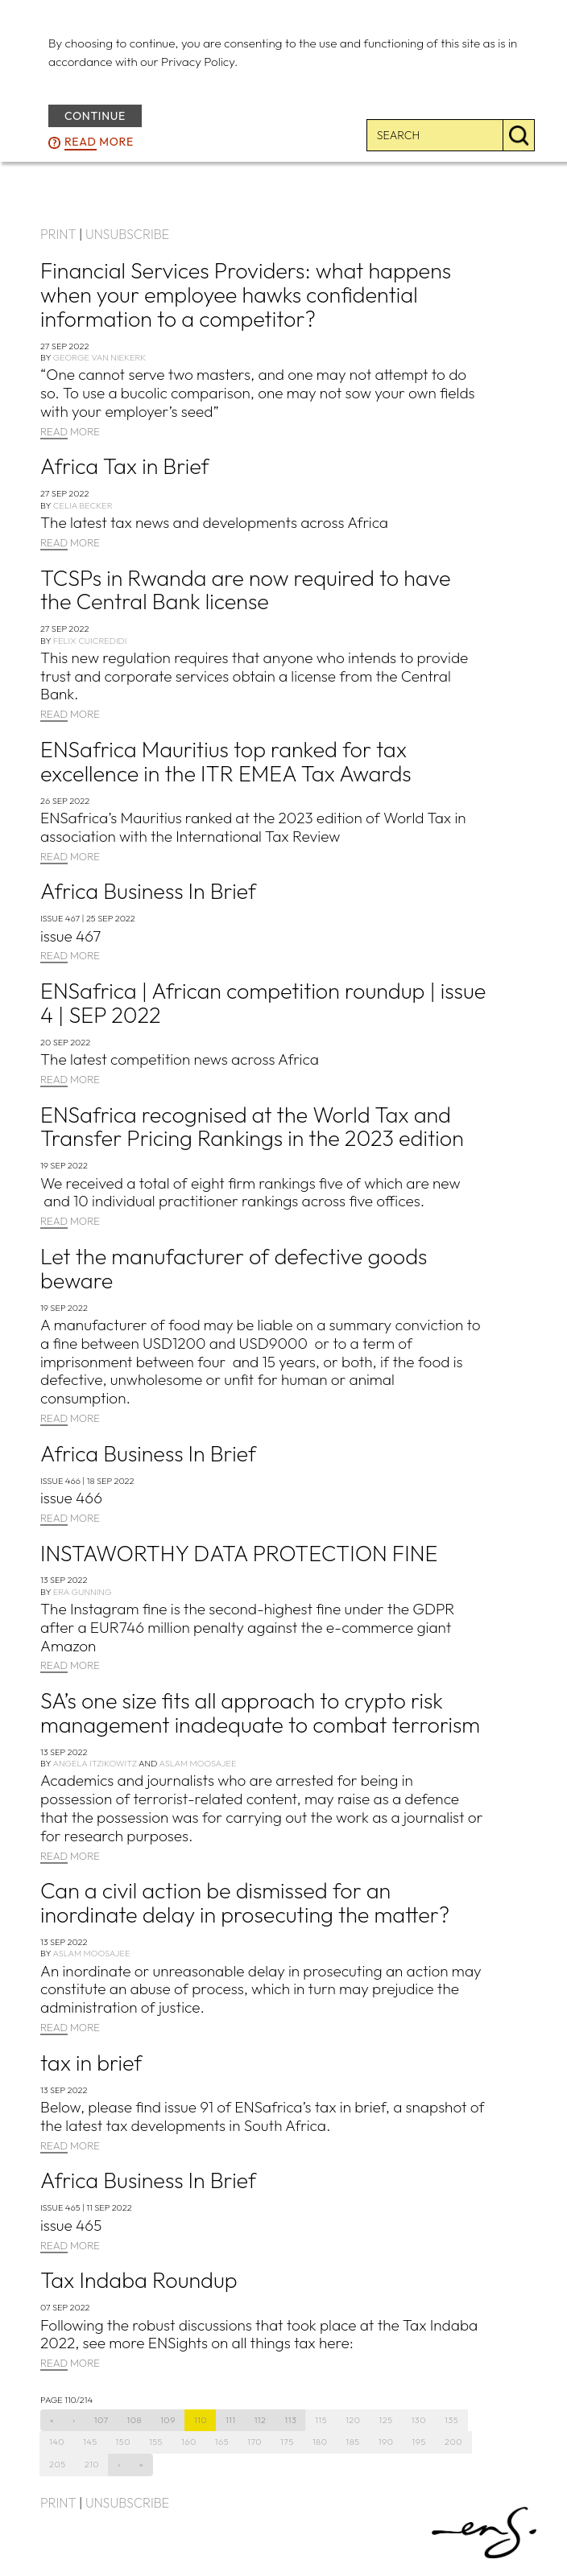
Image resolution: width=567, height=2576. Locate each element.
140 (56, 2441)
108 (135, 2420)
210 (92, 2464)
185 (353, 2441)
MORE (70, 432)
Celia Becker (83, 505)
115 (321, 2420)
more (99, 142)
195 (419, 2441)
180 (320, 2441)
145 (90, 2441)
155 (156, 2441)
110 (200, 2420)
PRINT (58, 234)
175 (287, 2441)
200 (453, 2441)
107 (101, 2420)
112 (261, 2420)
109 (168, 2420)
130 (419, 2420)
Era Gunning (82, 1591)
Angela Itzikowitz (94, 1763)
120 (353, 2420)
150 (123, 2441)
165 (222, 2441)
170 (254, 2441)
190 (386, 2441)
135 (451, 2420)
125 (386, 2420)
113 (291, 2420)
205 (57, 2464)
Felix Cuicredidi (90, 640)
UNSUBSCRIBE (127, 234)
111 (231, 2420)
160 (189, 2441)
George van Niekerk (100, 357)
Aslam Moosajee (197, 1763)
